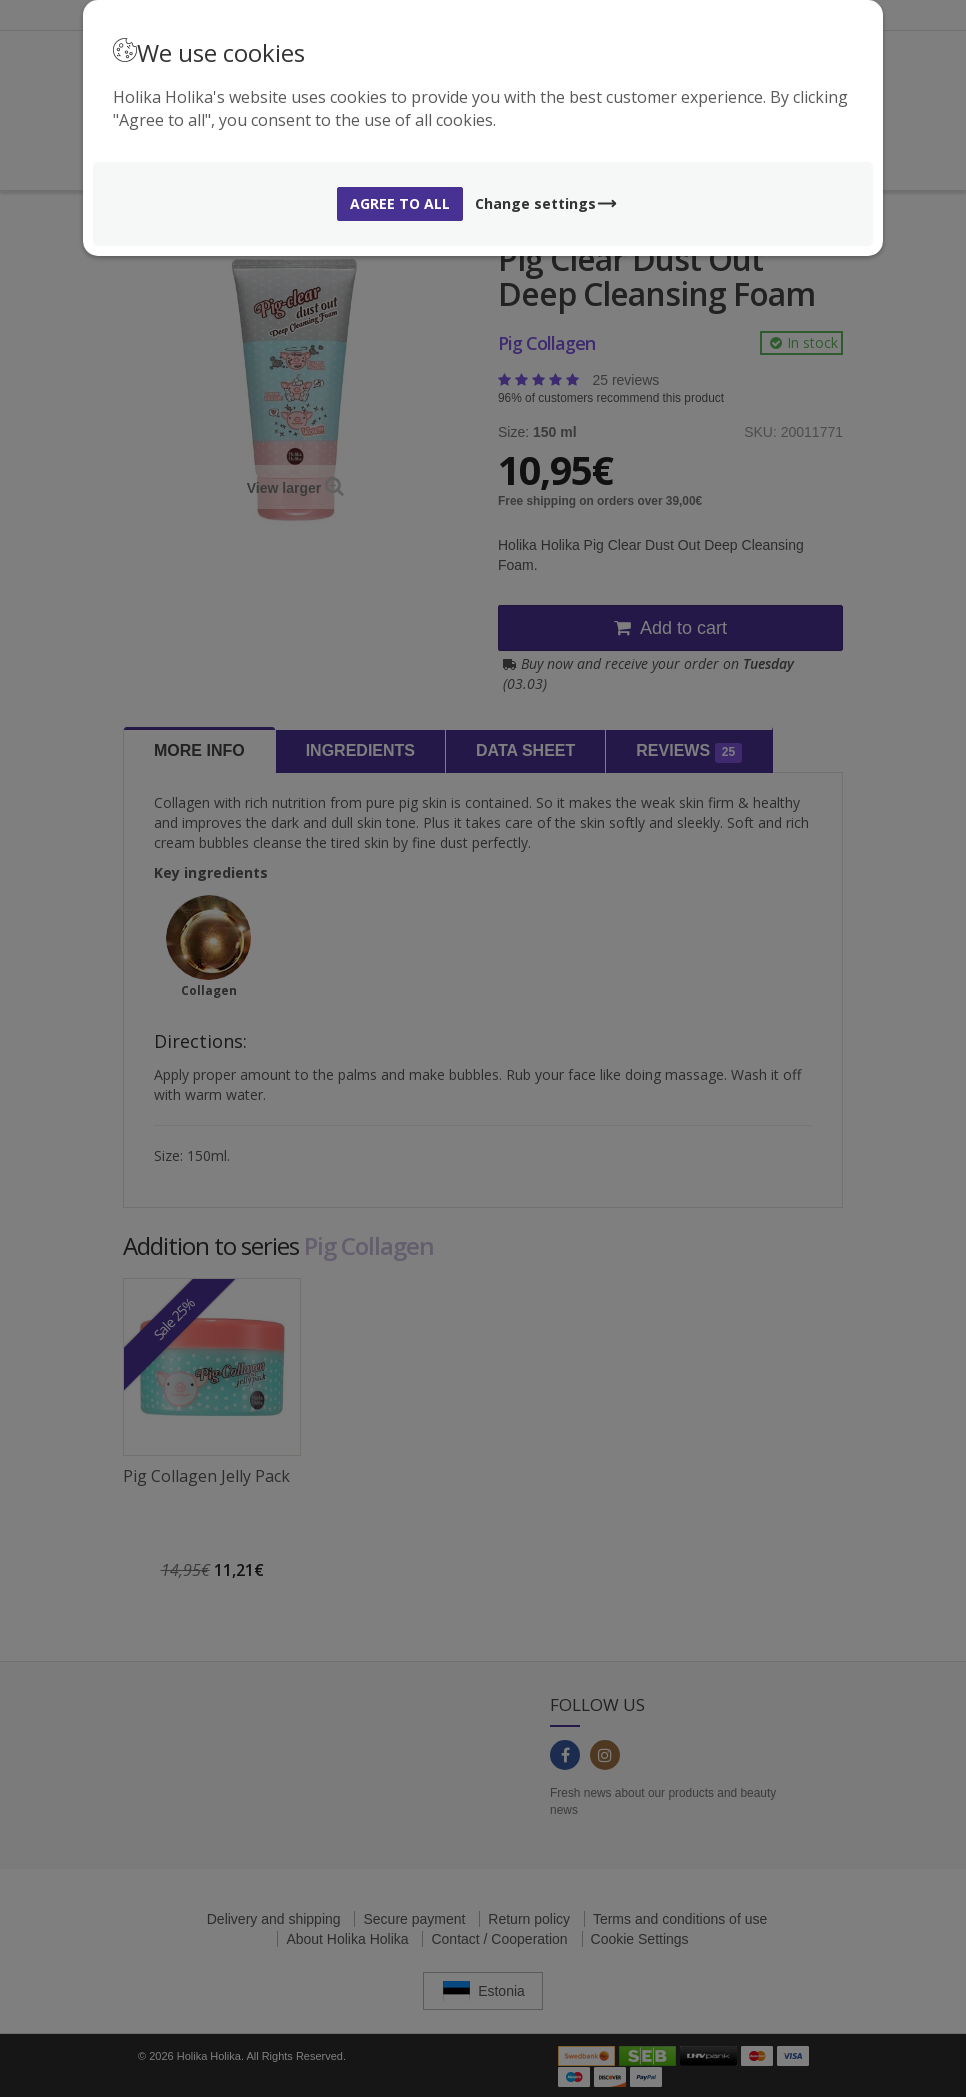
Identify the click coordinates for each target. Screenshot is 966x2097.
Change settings (546, 203)
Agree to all (400, 203)
